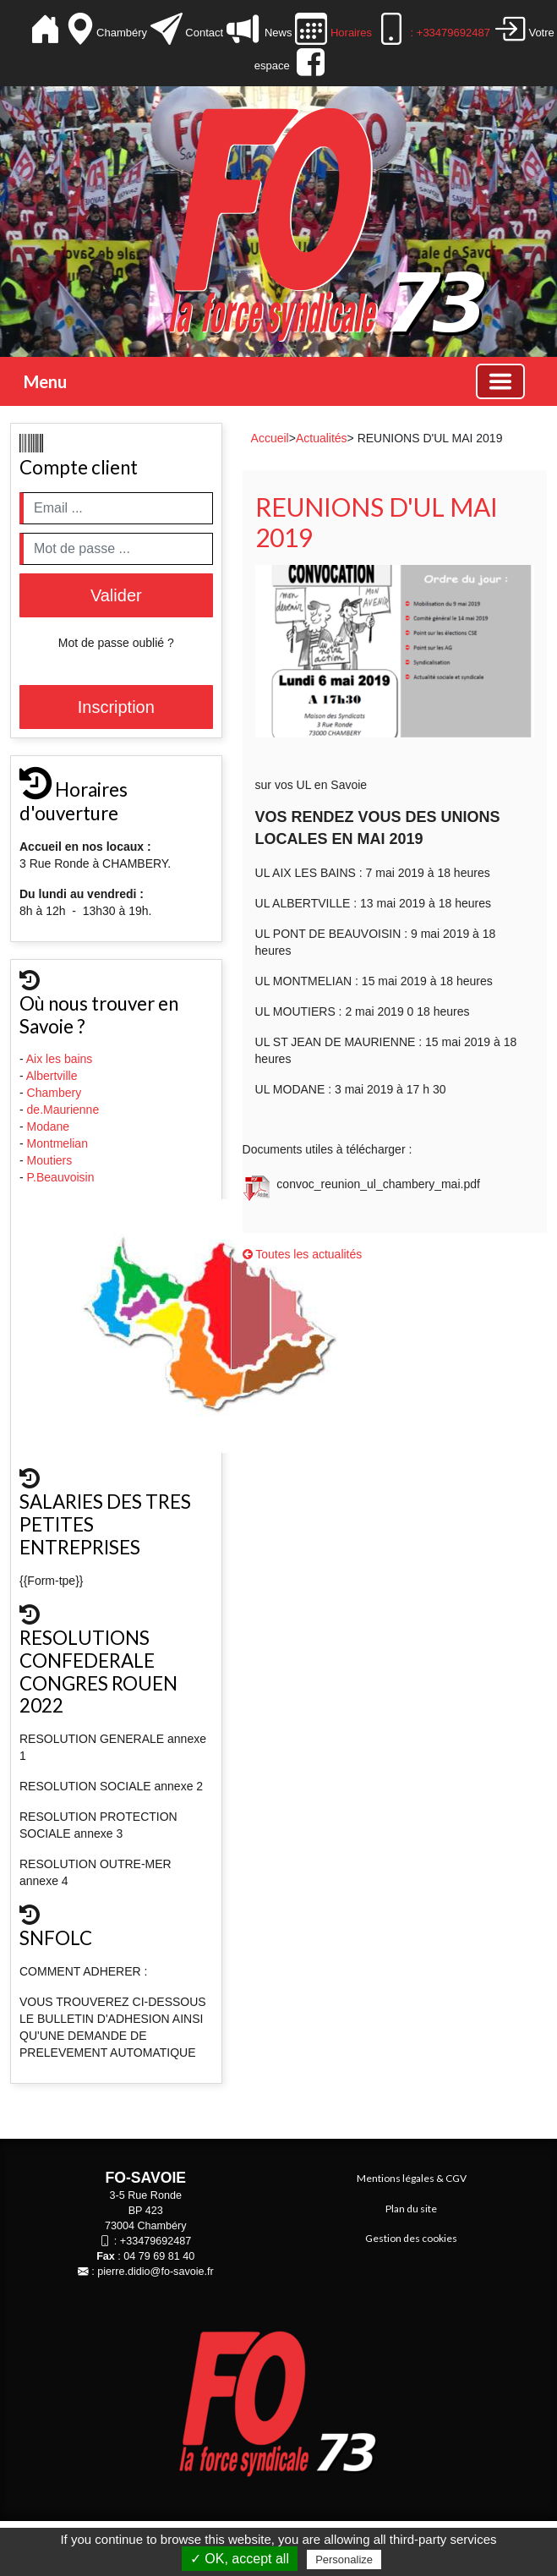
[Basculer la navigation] (500, 381)
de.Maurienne (65, 1109)
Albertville (53, 1075)
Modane (48, 1126)
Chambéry (123, 32)
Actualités (321, 438)
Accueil (270, 438)
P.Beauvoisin (62, 1177)
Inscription (116, 707)
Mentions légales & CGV (412, 2178)
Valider (116, 595)
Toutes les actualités (303, 1254)
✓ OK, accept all (239, 2558)
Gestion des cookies (411, 2238)
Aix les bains (61, 1059)
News (277, 32)
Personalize (344, 2559)
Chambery (54, 1092)
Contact (205, 32)
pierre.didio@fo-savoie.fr (155, 2271)
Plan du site (411, 2208)
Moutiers (51, 1160)
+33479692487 (155, 2241)
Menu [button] (45, 381)
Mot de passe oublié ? (116, 642)
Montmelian (59, 1143)
